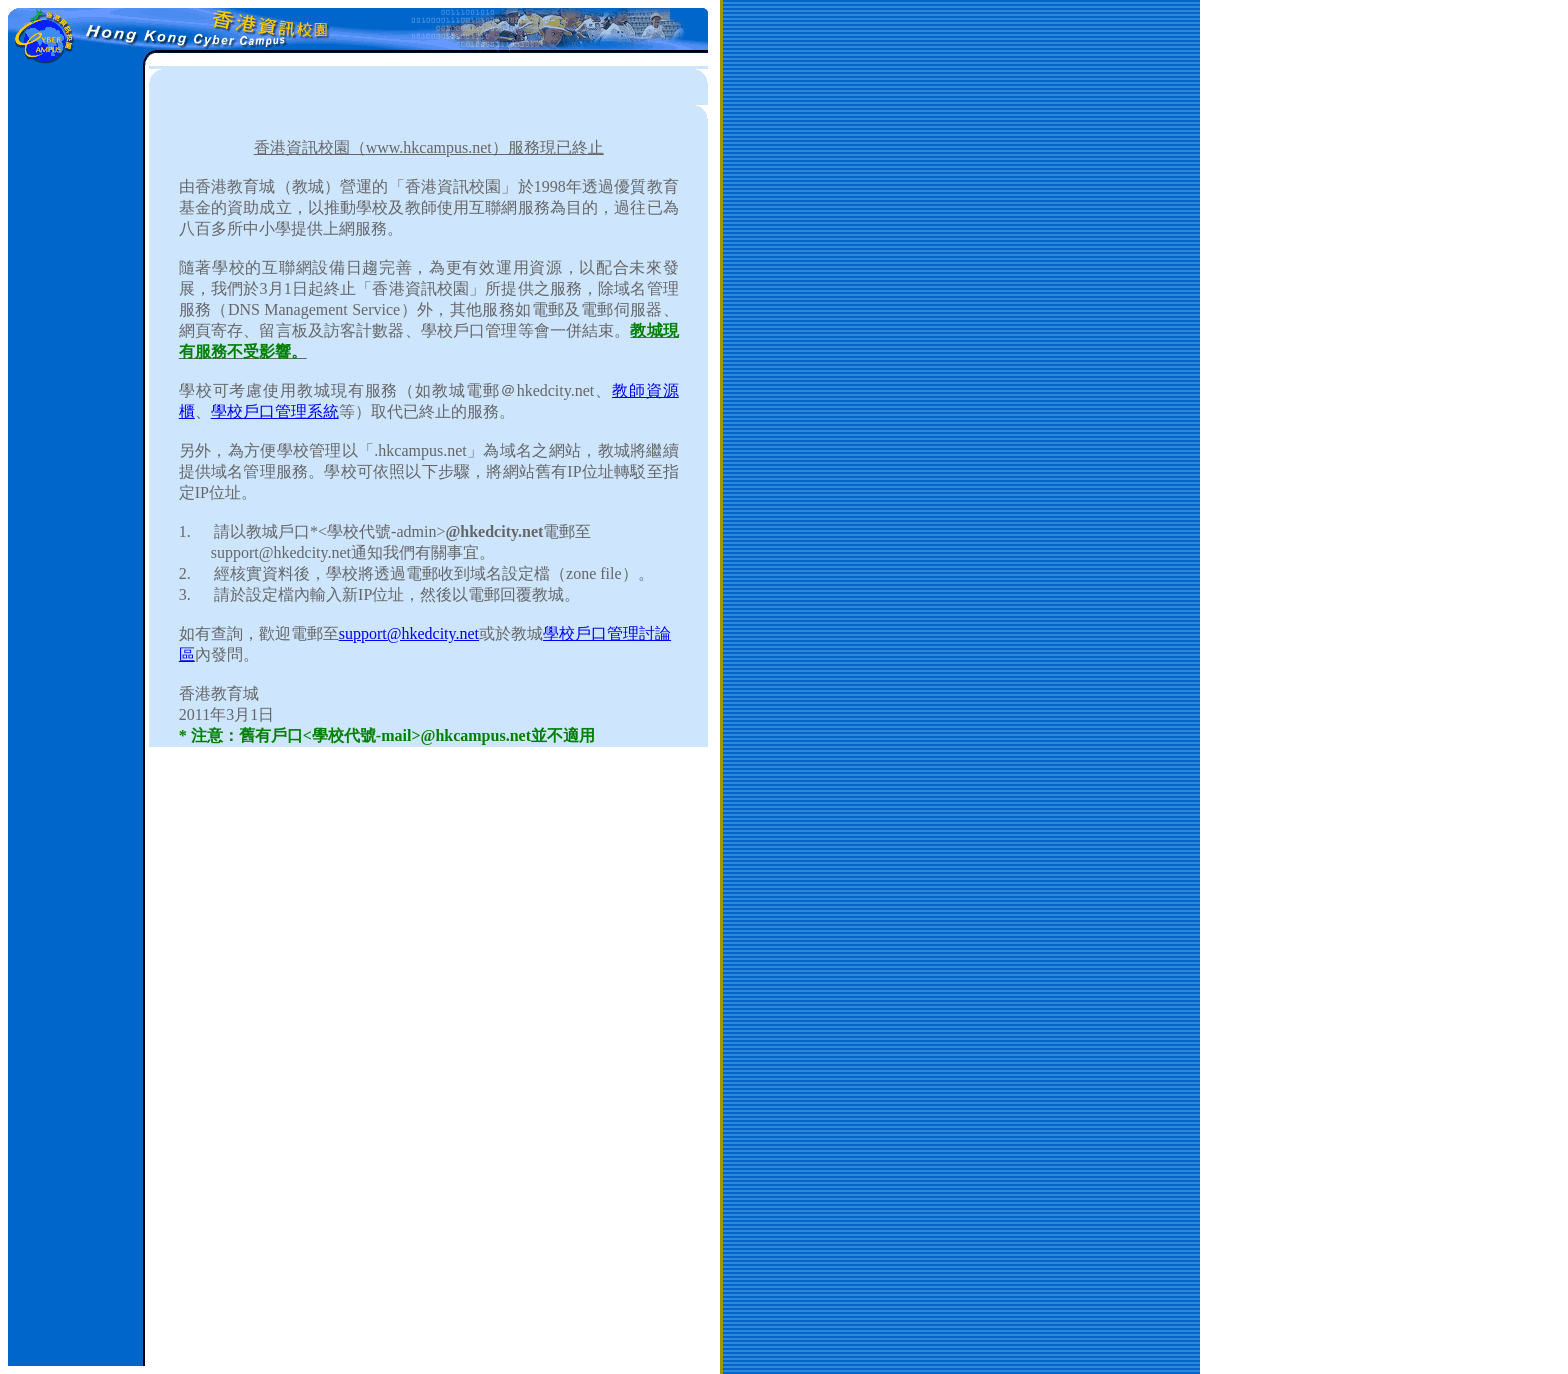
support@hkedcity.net (409, 633)
